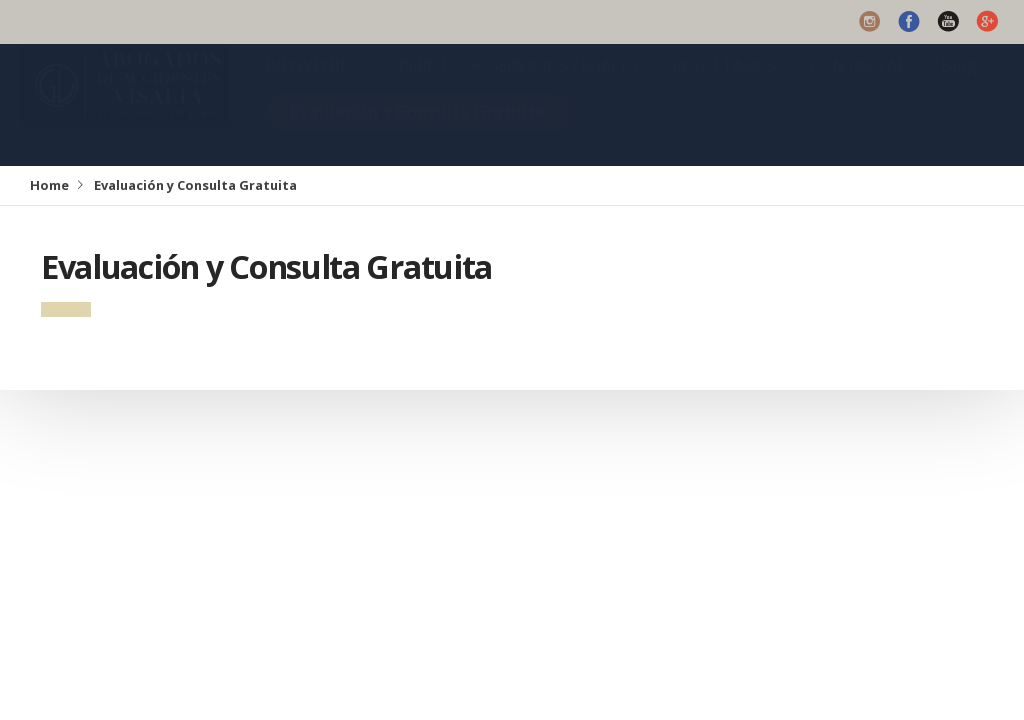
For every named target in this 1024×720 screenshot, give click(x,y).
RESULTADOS (724, 85)
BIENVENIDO (314, 85)
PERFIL (424, 85)
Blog (959, 85)
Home (49, 185)
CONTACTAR (858, 85)
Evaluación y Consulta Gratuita (417, 131)
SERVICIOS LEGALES (563, 85)
